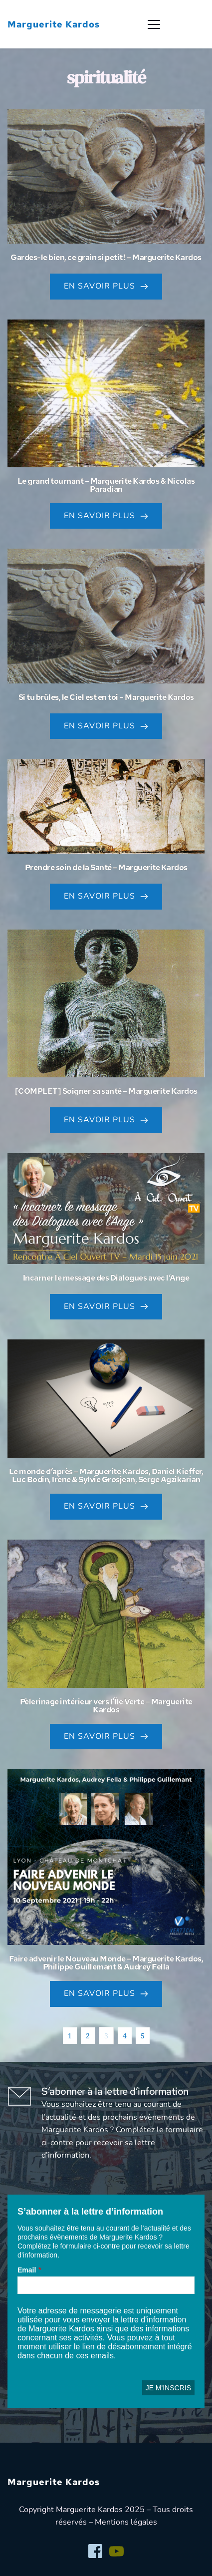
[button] (154, 24)
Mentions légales (126, 2522)
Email (26, 2270)
